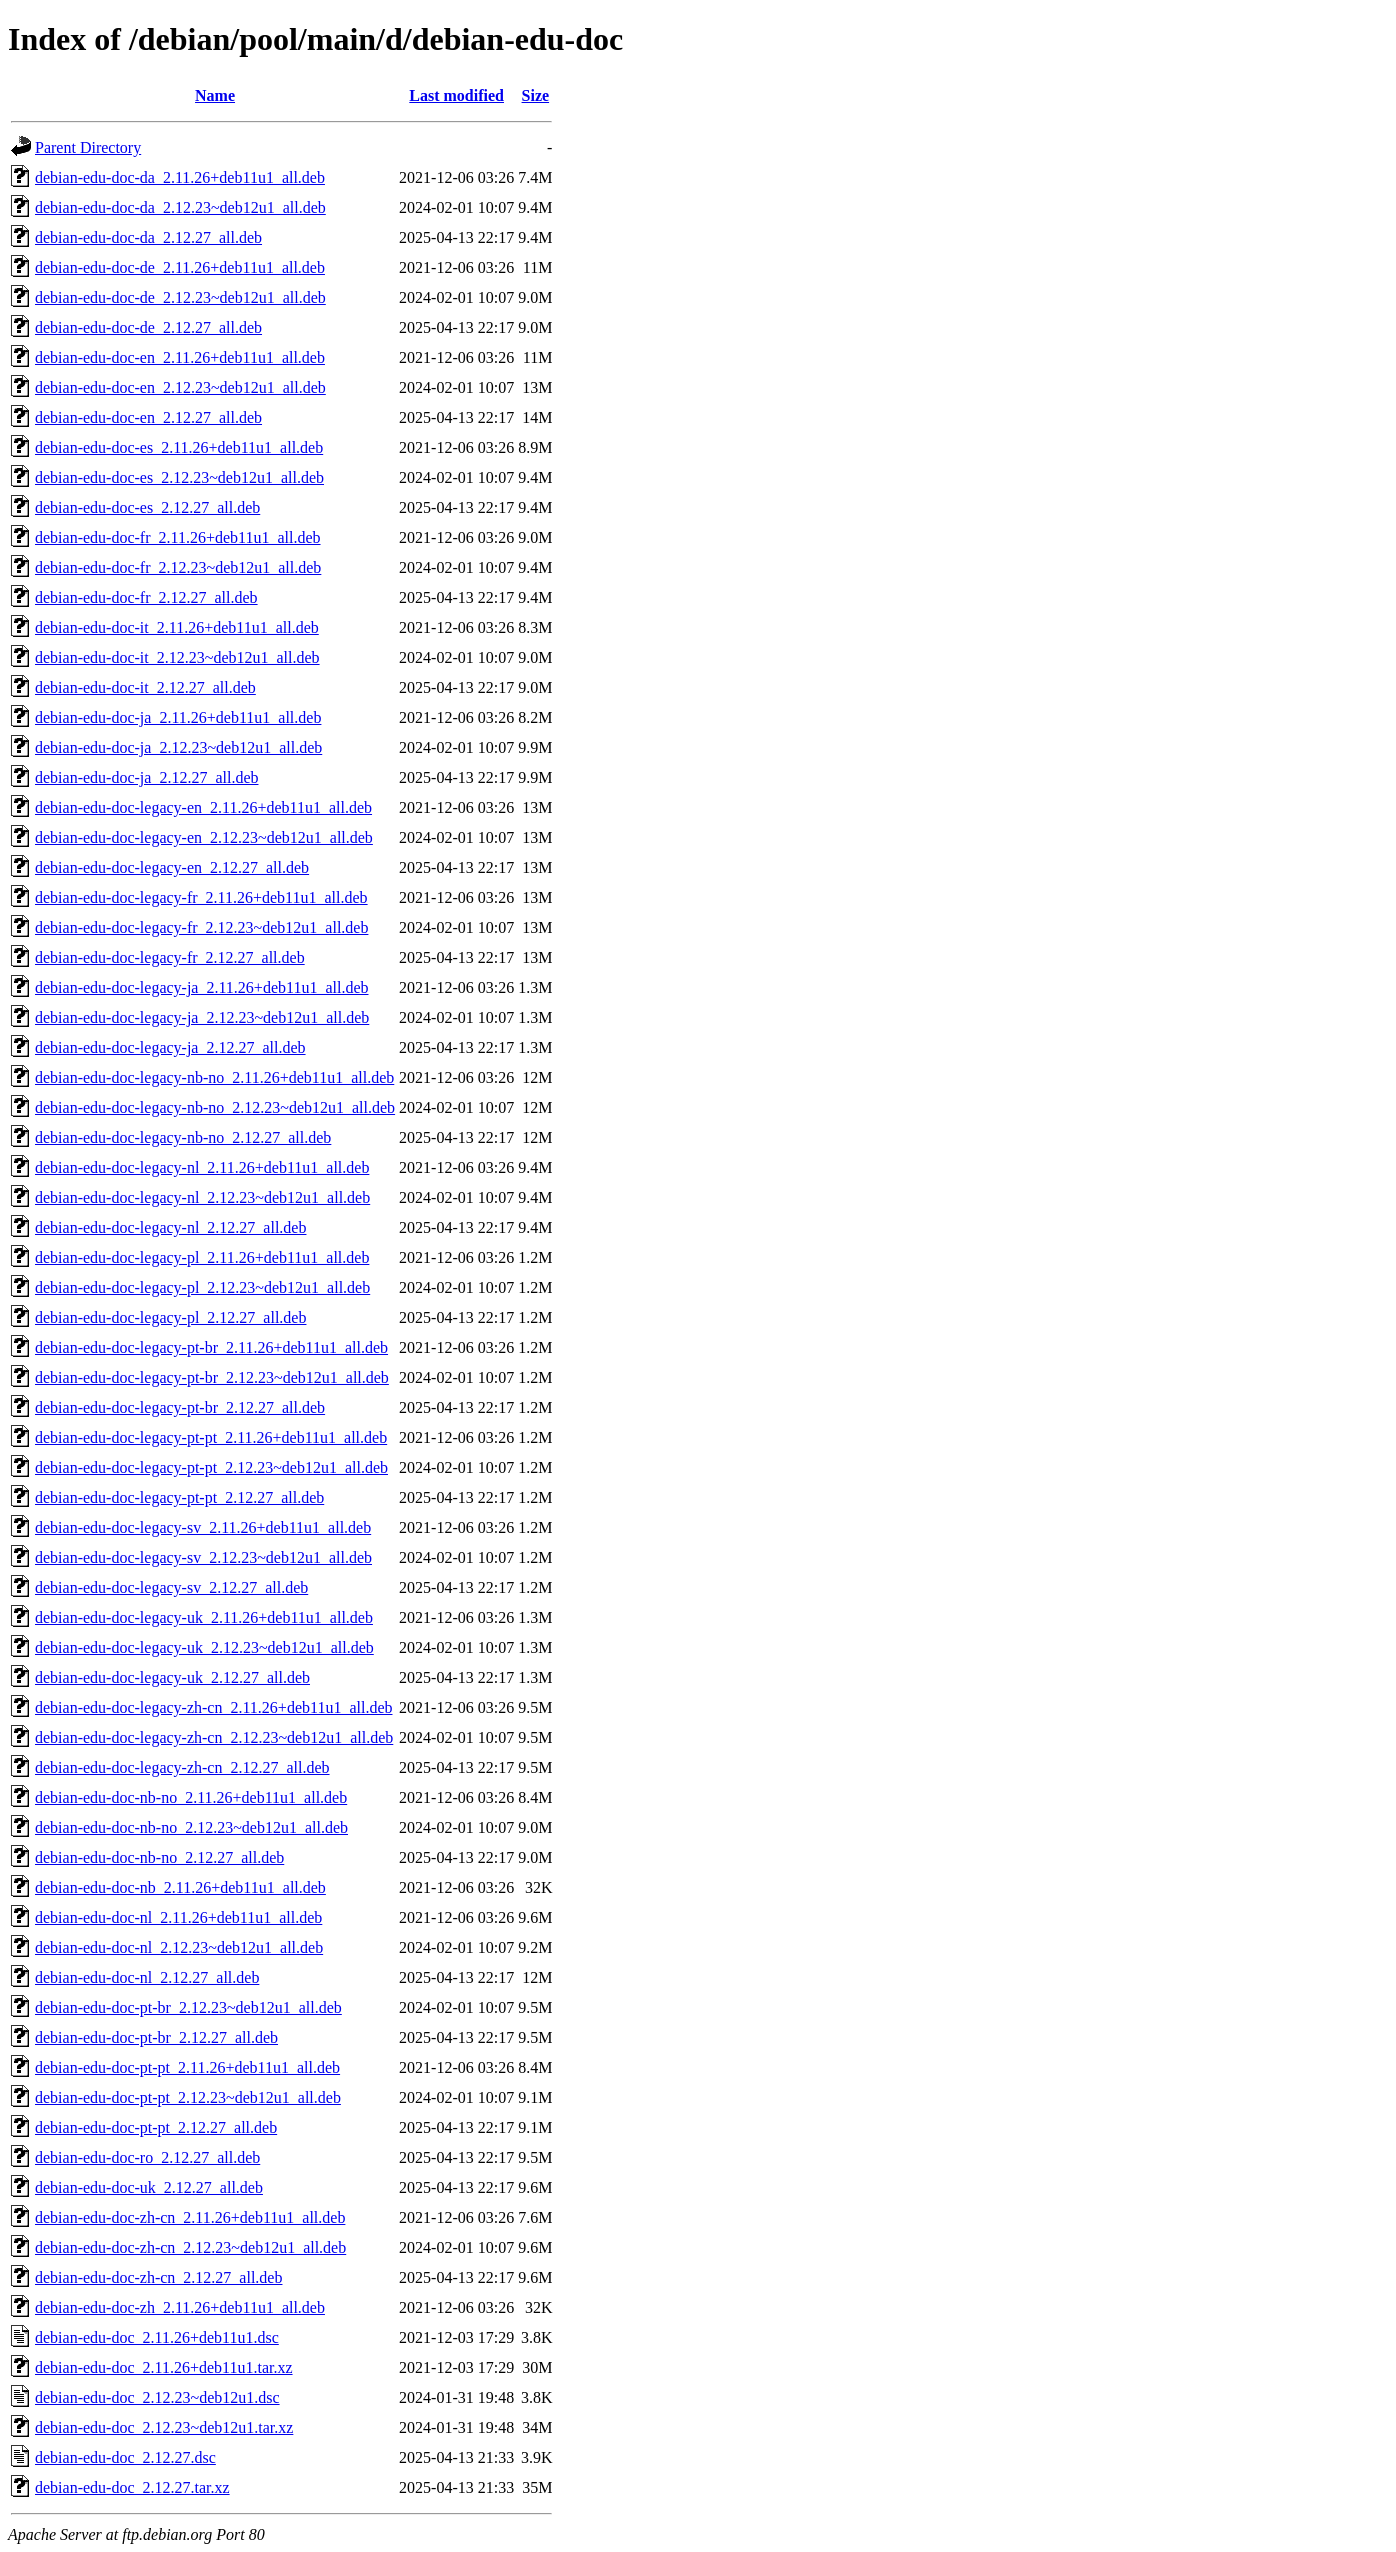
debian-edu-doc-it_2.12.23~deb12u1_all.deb (177, 657)
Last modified (456, 95)
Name (215, 95)
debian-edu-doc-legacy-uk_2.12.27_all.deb (172, 1677)
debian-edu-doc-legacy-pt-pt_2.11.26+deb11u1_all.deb (211, 1437)
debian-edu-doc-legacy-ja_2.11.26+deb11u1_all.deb (202, 987)
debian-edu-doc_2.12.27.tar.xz (132, 2487)
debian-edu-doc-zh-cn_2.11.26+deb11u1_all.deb (190, 2217)
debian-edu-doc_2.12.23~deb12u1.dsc (157, 2397)
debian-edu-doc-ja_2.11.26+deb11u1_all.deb (178, 717)
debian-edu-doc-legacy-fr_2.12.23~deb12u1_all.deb (201, 927)
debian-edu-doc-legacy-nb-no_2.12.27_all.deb (183, 1137)
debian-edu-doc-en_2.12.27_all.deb (148, 417)
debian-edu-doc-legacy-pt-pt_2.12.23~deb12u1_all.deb (211, 1467)
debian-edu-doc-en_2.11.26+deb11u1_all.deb (180, 357)
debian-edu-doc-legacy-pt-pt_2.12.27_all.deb (179, 1497)
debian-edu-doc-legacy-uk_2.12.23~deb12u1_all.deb (204, 1647)
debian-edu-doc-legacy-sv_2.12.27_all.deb (171, 1587)
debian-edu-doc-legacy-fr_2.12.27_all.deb (170, 957)
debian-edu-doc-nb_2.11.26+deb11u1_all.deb (180, 1887)
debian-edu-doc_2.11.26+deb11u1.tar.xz (164, 2367)
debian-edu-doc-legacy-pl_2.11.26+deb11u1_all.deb (202, 1257)
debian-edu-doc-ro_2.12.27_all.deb (147, 2157)
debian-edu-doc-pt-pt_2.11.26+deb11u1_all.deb (187, 2067)
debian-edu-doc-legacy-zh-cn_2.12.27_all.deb (182, 1767)
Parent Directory (88, 147)
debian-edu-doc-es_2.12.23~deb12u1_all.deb (179, 477)
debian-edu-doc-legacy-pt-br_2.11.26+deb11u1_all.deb (211, 1347)
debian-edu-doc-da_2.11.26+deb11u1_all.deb (180, 177)
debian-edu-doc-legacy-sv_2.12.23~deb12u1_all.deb (203, 1557)
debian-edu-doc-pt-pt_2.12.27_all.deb (156, 2127)
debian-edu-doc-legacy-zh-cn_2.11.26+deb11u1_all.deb (213, 1707)
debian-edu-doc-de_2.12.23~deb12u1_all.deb (180, 297)
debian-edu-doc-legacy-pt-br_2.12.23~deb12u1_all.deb (212, 1377)
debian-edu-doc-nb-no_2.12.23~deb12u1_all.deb (191, 1827)
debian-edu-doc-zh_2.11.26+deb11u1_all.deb (180, 2307)
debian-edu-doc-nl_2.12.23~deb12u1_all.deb (179, 1947)
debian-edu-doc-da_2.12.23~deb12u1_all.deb (180, 207)
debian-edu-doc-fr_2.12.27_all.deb (146, 597)
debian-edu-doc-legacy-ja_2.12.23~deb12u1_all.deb (202, 1017)
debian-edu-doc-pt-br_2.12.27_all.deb (156, 2037)
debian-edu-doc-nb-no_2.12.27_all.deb (159, 1857)
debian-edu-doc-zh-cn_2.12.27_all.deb (158, 2277)
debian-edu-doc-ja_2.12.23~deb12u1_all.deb (178, 747)
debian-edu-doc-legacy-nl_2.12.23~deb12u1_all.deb (202, 1197)
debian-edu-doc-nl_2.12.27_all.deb (147, 1977)
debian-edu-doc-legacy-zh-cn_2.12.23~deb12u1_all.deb (214, 1737)
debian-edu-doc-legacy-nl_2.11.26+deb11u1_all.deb (202, 1167)
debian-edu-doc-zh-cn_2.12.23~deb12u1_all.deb (190, 2247)
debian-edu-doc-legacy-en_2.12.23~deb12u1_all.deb (204, 837)
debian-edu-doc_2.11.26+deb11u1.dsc (157, 2337)
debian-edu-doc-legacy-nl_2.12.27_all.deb (170, 1227)
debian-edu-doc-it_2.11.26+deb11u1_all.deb (177, 627)
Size (536, 95)
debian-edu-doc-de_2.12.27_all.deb (148, 327)
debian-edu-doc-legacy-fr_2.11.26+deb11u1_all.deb (201, 897)
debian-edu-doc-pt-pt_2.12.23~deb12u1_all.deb (188, 2097)
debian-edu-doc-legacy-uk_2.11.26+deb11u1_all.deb (204, 1617)
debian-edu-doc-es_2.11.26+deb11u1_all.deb (179, 447)
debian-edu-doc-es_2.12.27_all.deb (147, 507)
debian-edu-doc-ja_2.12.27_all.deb (146, 777)
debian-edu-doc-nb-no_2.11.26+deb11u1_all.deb (191, 1797)
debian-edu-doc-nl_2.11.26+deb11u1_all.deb (178, 1917)
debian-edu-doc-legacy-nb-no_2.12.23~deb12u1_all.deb (215, 1107)
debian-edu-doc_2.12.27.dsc (125, 2457)
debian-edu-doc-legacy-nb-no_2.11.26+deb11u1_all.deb (214, 1077)
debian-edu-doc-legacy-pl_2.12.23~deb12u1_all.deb (202, 1287)
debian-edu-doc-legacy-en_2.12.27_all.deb (172, 867)
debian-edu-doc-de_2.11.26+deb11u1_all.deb (180, 267)
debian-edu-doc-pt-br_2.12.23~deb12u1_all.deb (188, 2007)
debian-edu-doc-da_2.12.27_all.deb (148, 237)
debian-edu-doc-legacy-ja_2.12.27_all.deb (170, 1047)
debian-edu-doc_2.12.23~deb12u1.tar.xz (164, 2427)
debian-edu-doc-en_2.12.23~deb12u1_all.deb (180, 387)
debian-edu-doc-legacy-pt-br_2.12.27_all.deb (180, 1407)
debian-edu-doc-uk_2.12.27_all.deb (149, 2187)
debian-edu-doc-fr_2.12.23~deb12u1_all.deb (178, 567)
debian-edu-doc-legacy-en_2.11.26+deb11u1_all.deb (203, 807)
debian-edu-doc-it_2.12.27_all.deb (145, 687)
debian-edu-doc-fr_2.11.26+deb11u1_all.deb (178, 537)
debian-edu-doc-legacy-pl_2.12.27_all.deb (170, 1317)
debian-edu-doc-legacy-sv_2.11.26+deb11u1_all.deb (203, 1527)
